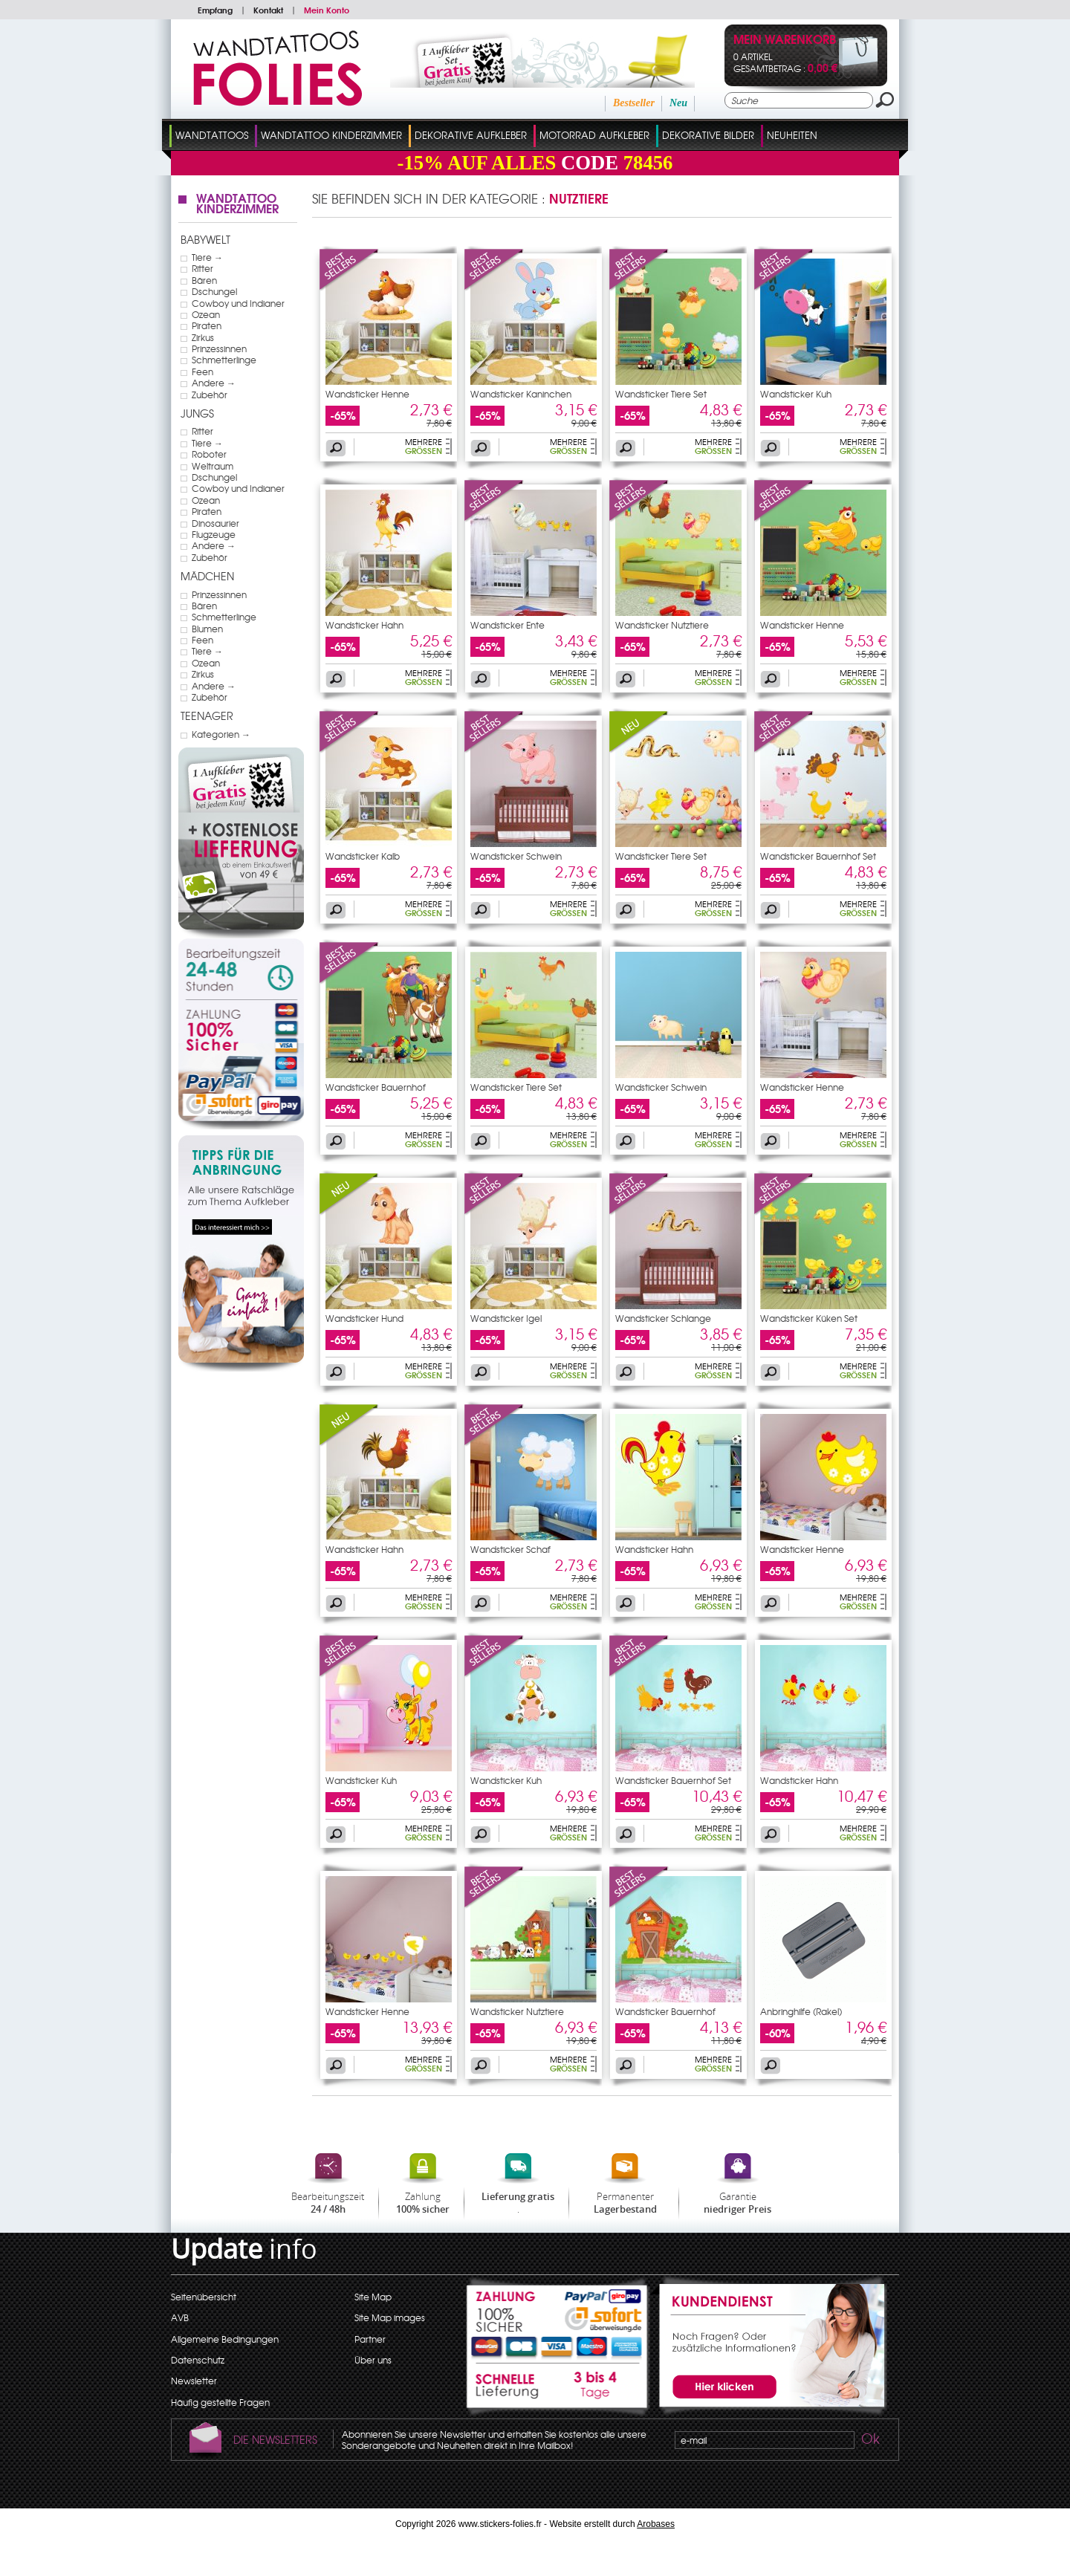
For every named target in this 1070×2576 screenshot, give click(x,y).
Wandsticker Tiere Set (661, 393)
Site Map (373, 2296)
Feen (202, 371)
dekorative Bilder (708, 135)
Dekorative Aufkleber (471, 135)
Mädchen (207, 576)
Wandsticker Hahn (364, 625)
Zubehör (209, 394)
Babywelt (205, 239)
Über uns (373, 2359)
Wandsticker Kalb (362, 856)
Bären (204, 280)
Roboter (209, 454)
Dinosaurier (215, 523)
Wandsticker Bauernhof (665, 2011)
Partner (370, 2339)
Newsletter (194, 2380)
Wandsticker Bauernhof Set (818, 856)
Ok (869, 2440)
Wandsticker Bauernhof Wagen (375, 1091)
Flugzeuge (214, 534)
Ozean (206, 314)
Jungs (197, 413)
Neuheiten (792, 135)
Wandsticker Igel (506, 1318)
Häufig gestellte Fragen (220, 2402)
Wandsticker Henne (367, 393)
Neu (678, 102)
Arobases (656, 2524)
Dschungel (214, 291)
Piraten (206, 325)
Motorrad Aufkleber (594, 135)
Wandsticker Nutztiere (662, 625)
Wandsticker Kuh (795, 393)
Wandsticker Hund (364, 1318)
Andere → (214, 382)
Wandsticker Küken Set (808, 1318)
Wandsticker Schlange (663, 1318)
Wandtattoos (211, 135)
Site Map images (389, 2317)
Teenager (207, 715)
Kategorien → (221, 734)
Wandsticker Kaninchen (520, 393)
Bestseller (634, 102)
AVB (180, 2317)
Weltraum (212, 466)
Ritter (202, 268)
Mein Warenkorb (784, 40)
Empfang (215, 9)
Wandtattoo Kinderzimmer (331, 135)
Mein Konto (326, 9)
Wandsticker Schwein (516, 856)
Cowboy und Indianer (238, 303)
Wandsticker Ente (507, 625)
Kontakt (268, 9)
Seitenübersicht (203, 2296)
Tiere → (207, 257)
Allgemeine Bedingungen (225, 2339)
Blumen (207, 628)
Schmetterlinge (224, 359)
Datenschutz (197, 2359)
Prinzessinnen (219, 348)
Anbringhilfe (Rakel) (801, 2011)
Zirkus (203, 337)
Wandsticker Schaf (510, 1549)
